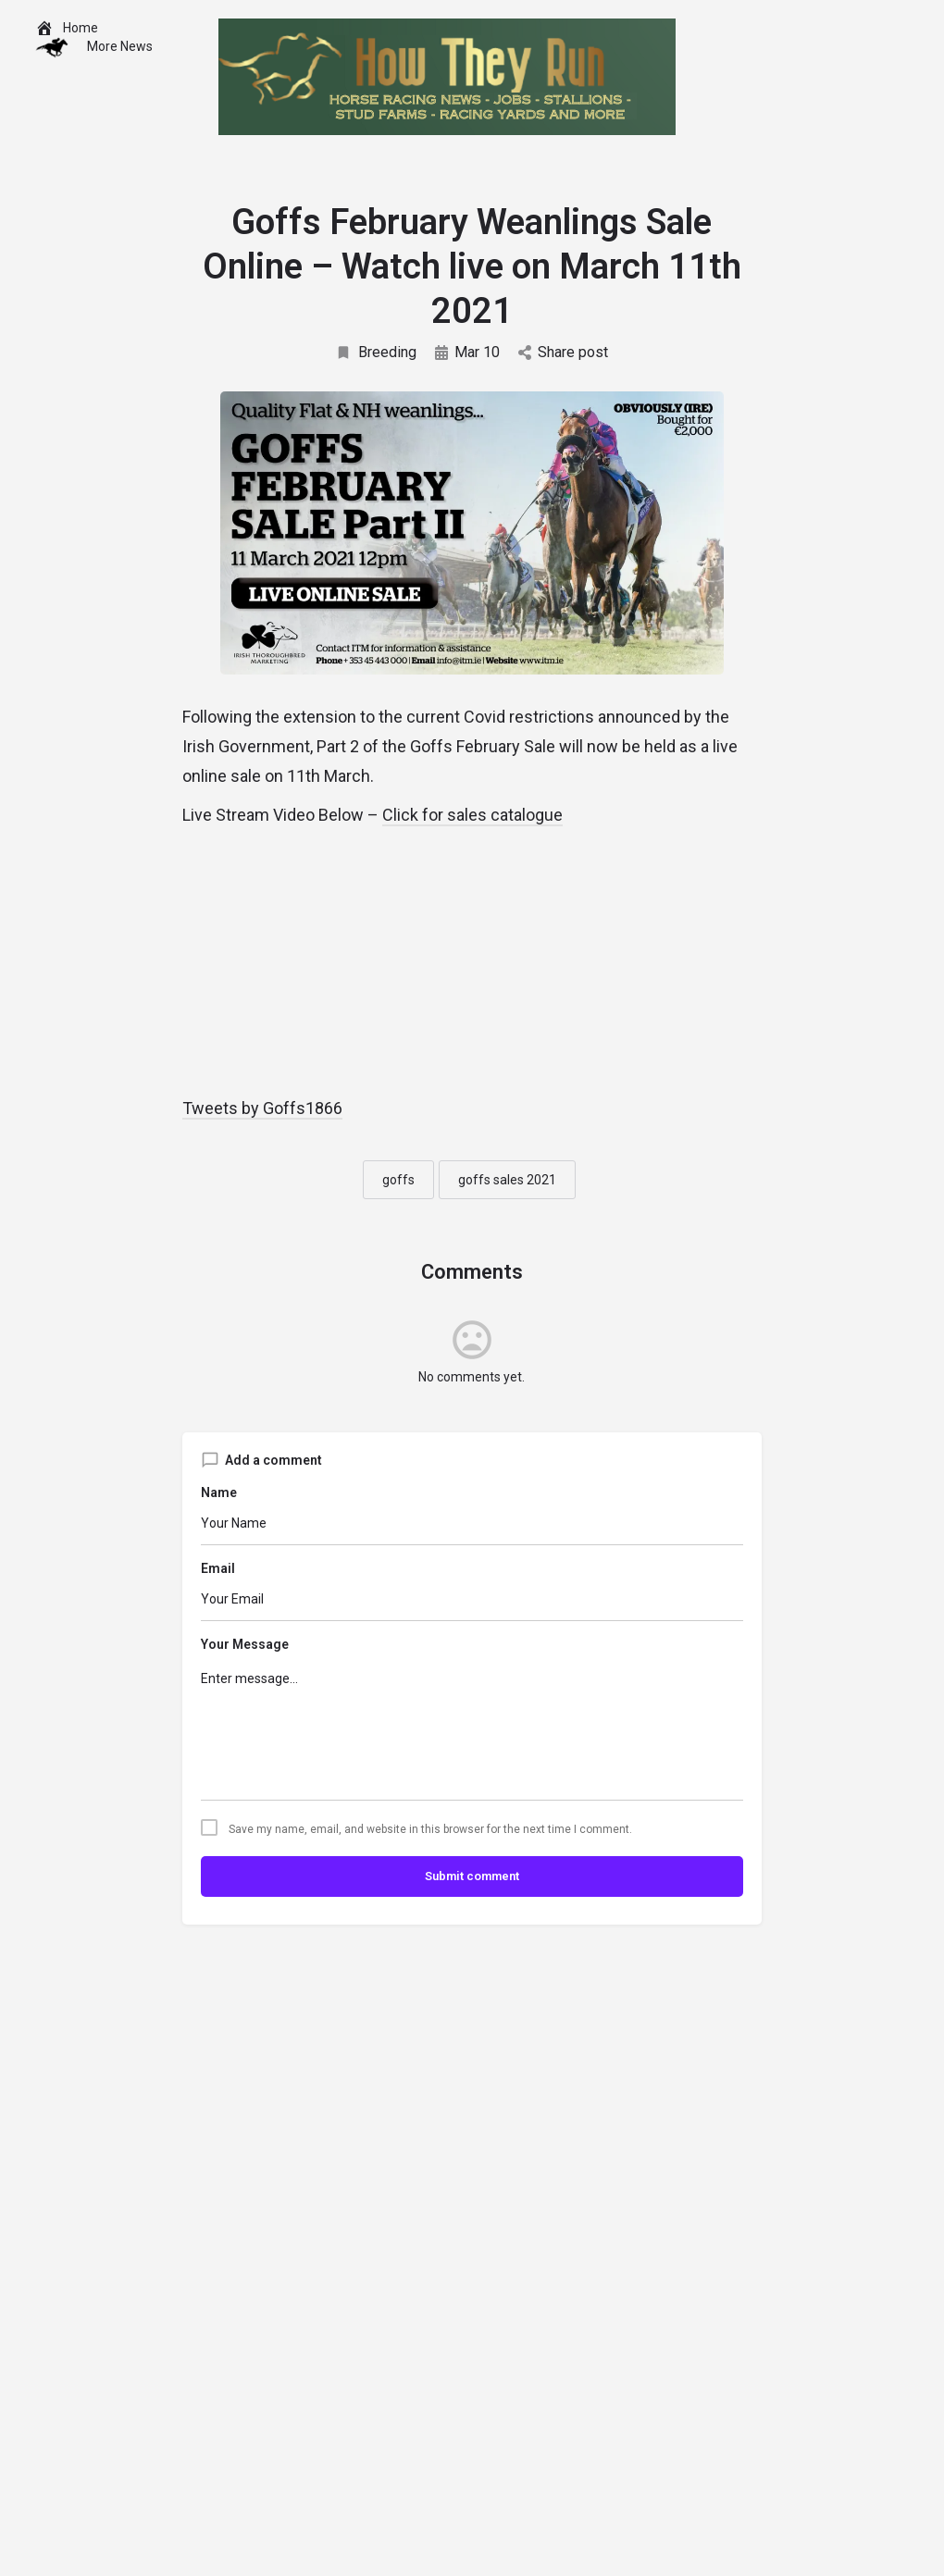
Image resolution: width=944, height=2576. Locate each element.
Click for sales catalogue (472, 814)
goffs (398, 1179)
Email (218, 1568)
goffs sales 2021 (507, 1179)
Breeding (375, 352)
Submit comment (472, 1876)
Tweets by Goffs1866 (262, 1108)
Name (219, 1492)
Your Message (245, 1644)
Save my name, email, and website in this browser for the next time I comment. (430, 1829)
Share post (563, 352)
